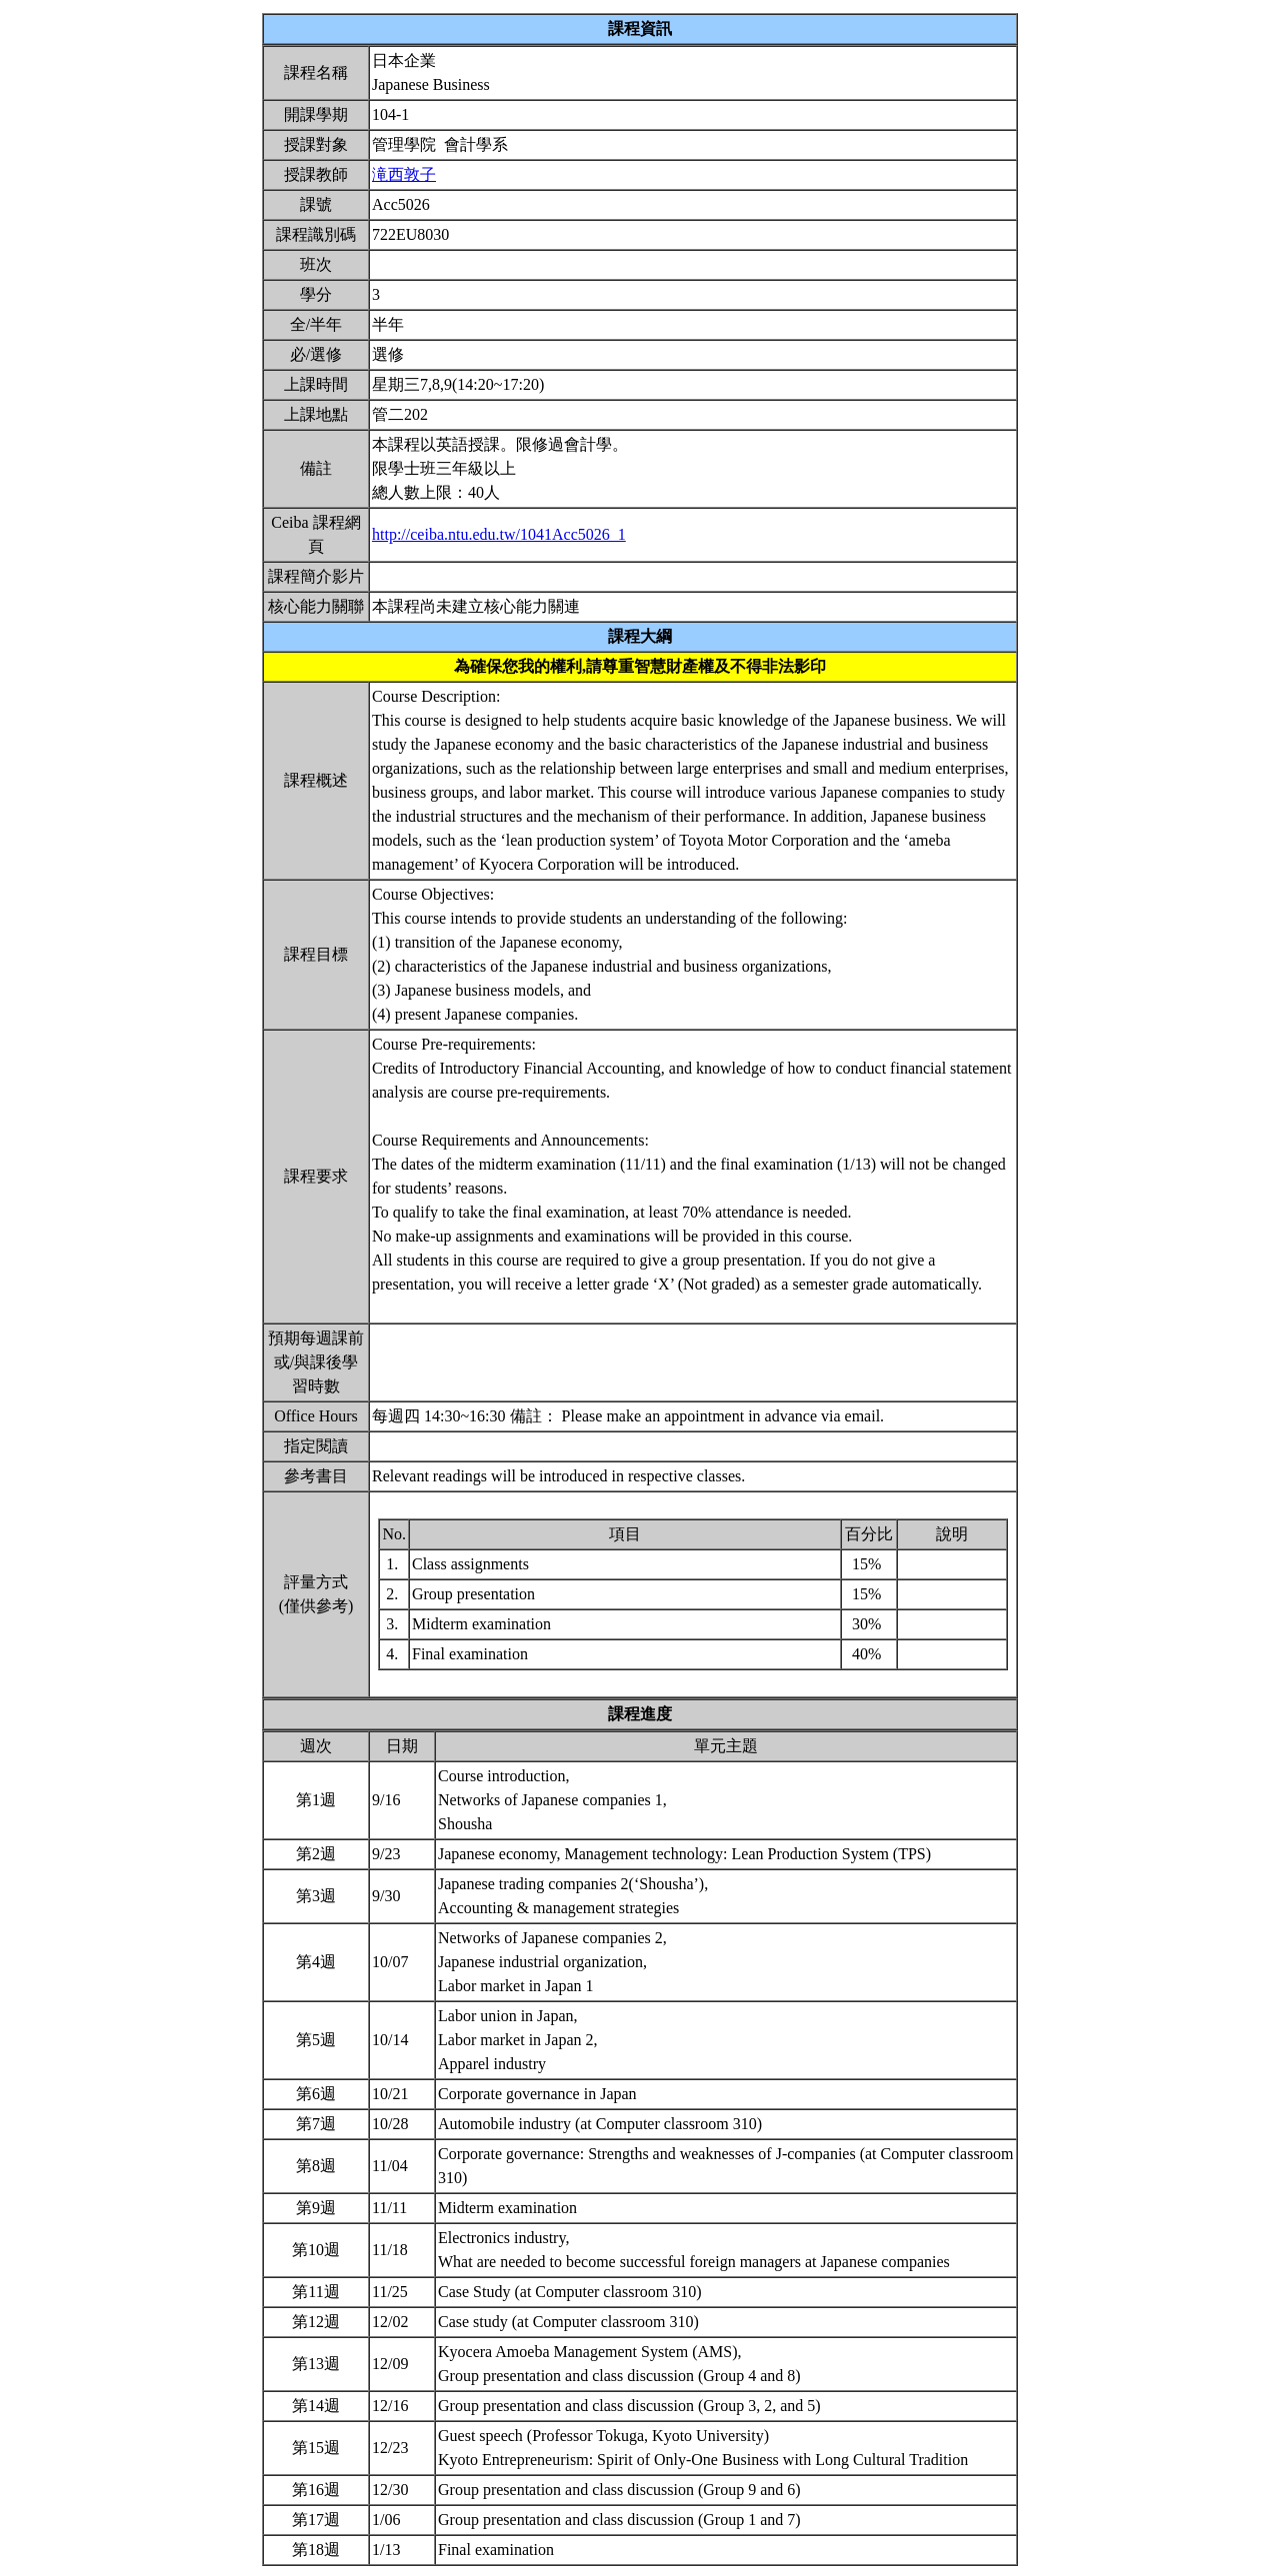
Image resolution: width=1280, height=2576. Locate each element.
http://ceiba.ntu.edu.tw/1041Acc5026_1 (499, 534)
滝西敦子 (404, 174)
